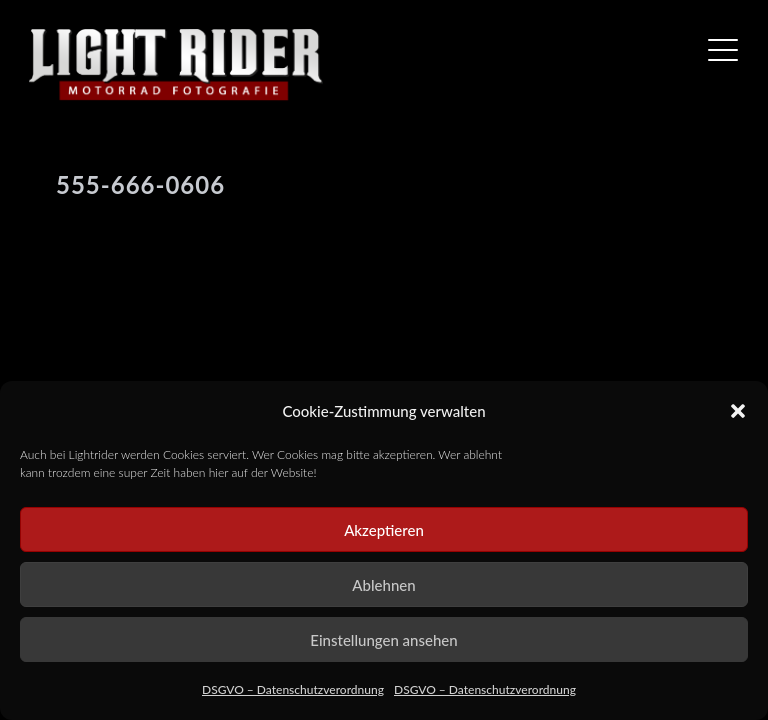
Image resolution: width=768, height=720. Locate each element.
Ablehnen (383, 585)
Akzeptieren (384, 530)
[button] (738, 411)
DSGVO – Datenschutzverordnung (293, 689)
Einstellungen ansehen (383, 640)
